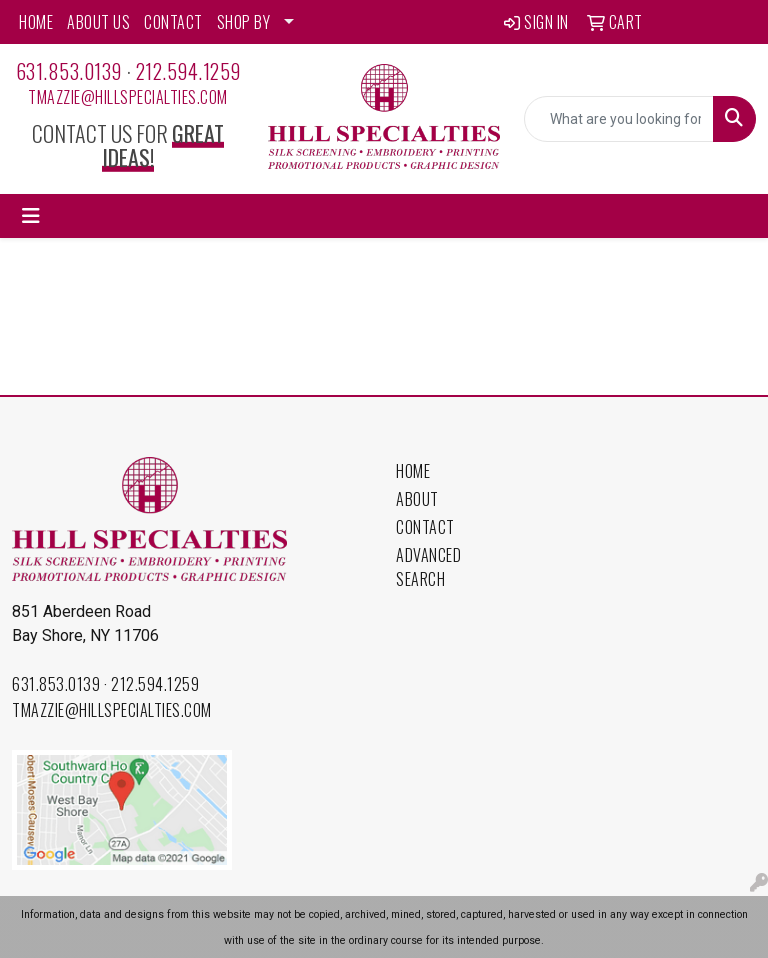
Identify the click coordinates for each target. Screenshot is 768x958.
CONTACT (173, 22)
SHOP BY (244, 22)
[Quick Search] (619, 119)
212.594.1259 (188, 71)
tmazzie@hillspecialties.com (128, 97)
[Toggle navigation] (31, 216)
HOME (36, 22)
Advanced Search (428, 567)
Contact (425, 527)
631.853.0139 (69, 71)
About (417, 499)
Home (413, 471)
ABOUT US (98, 22)
